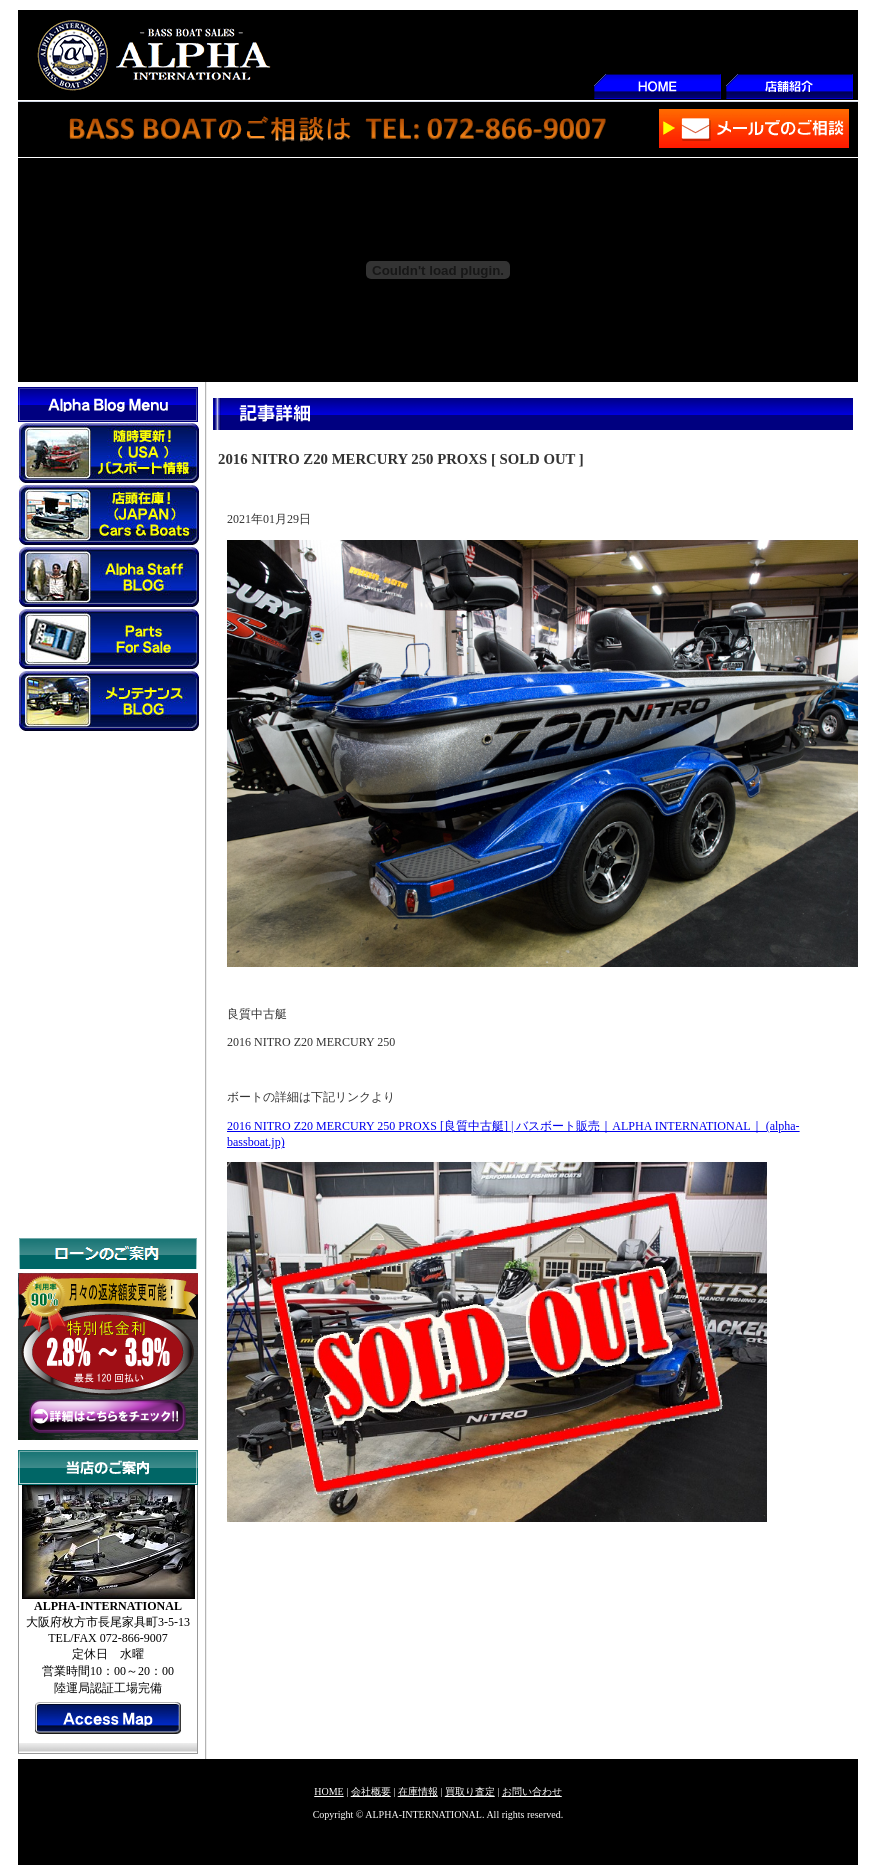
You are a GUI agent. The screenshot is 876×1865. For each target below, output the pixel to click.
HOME (328, 1791)
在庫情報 (418, 1791)
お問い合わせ (532, 1791)
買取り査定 (470, 1791)
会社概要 (371, 1791)
